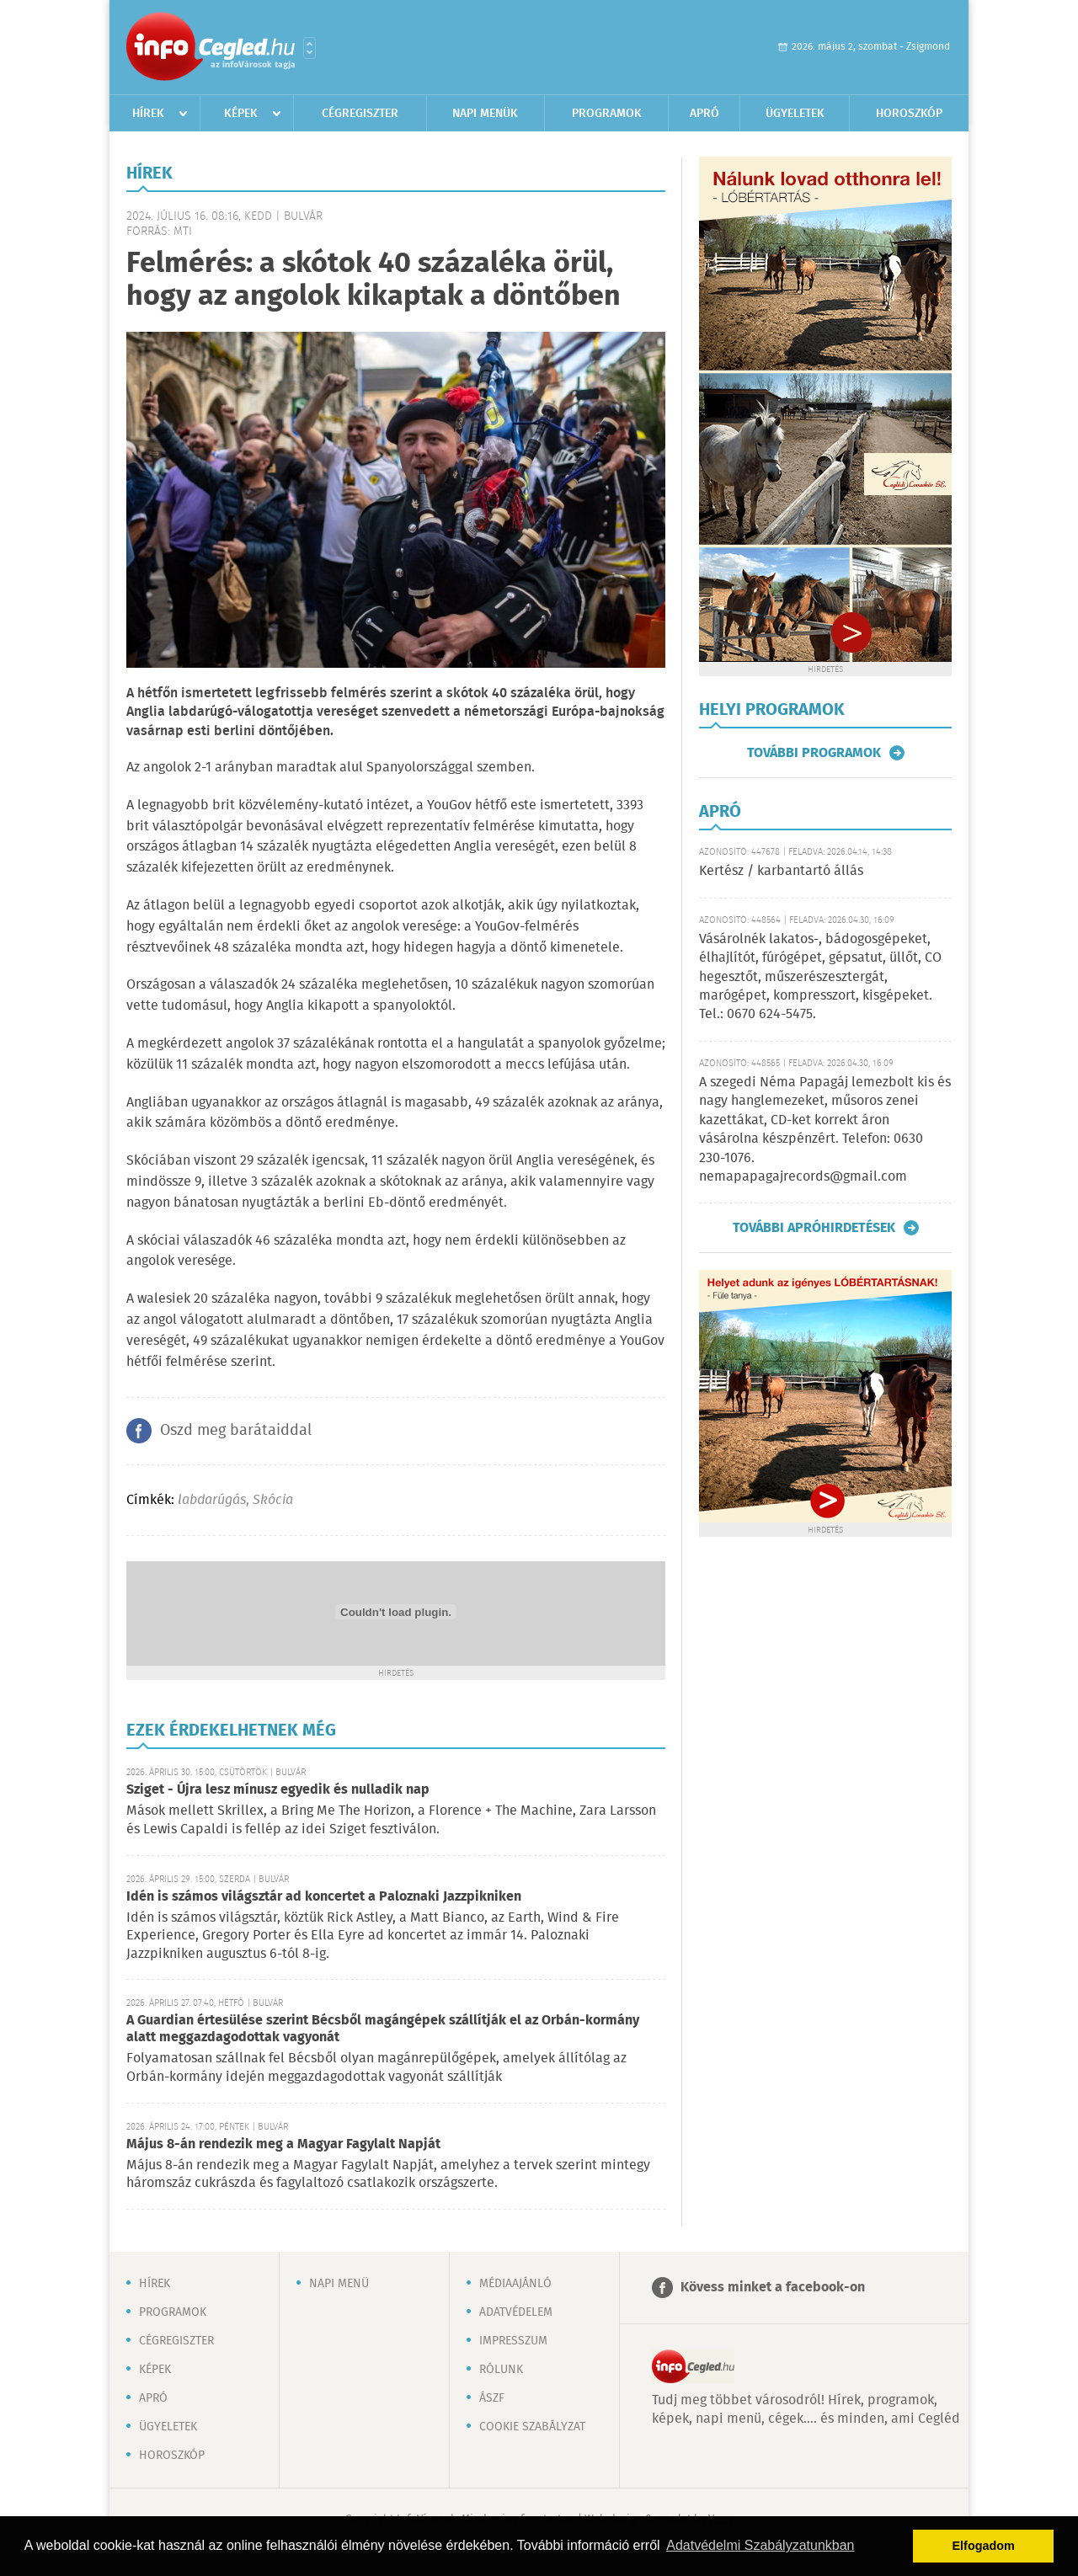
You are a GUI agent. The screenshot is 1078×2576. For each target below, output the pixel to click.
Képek (241, 113)
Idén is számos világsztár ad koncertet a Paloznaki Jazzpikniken (323, 1896)
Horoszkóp (909, 113)
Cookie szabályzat (532, 2427)
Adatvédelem (515, 2312)
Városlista (309, 48)
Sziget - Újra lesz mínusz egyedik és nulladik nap (278, 1789)
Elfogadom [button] (984, 2545)
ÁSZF (491, 2398)
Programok (607, 113)
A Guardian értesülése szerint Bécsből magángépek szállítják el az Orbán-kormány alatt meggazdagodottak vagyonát (382, 2029)
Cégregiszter (360, 113)
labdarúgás (212, 1500)
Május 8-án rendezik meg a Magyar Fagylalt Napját (283, 2144)
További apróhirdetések (814, 1227)
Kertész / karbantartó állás (781, 871)
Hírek (148, 113)
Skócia (273, 1500)
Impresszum (513, 2341)
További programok (814, 752)
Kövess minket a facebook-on (772, 2287)
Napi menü (339, 2284)
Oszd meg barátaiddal (236, 1431)
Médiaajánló (515, 2284)
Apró (704, 113)
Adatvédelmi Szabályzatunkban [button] (760, 2545)
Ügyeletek (795, 113)
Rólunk (501, 2369)
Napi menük (485, 113)
